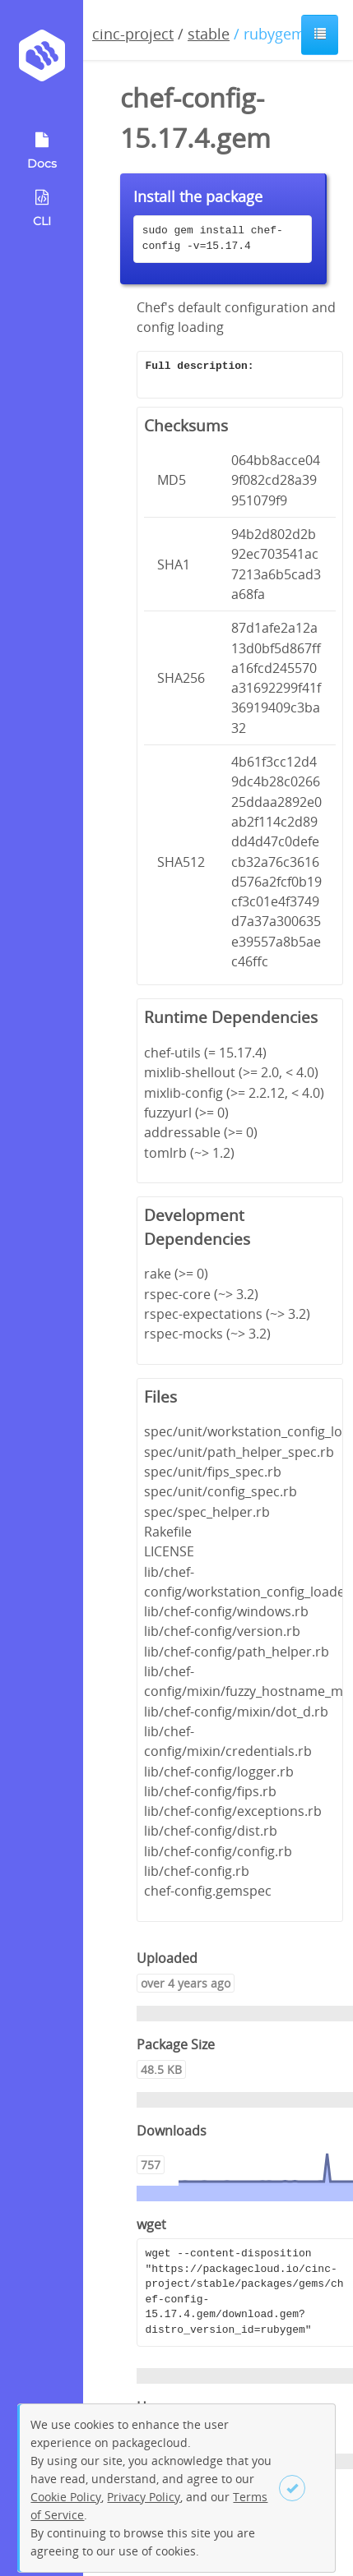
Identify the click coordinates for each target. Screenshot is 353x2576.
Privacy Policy (143, 2497)
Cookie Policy (65, 2497)
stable (209, 34)
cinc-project (133, 34)
